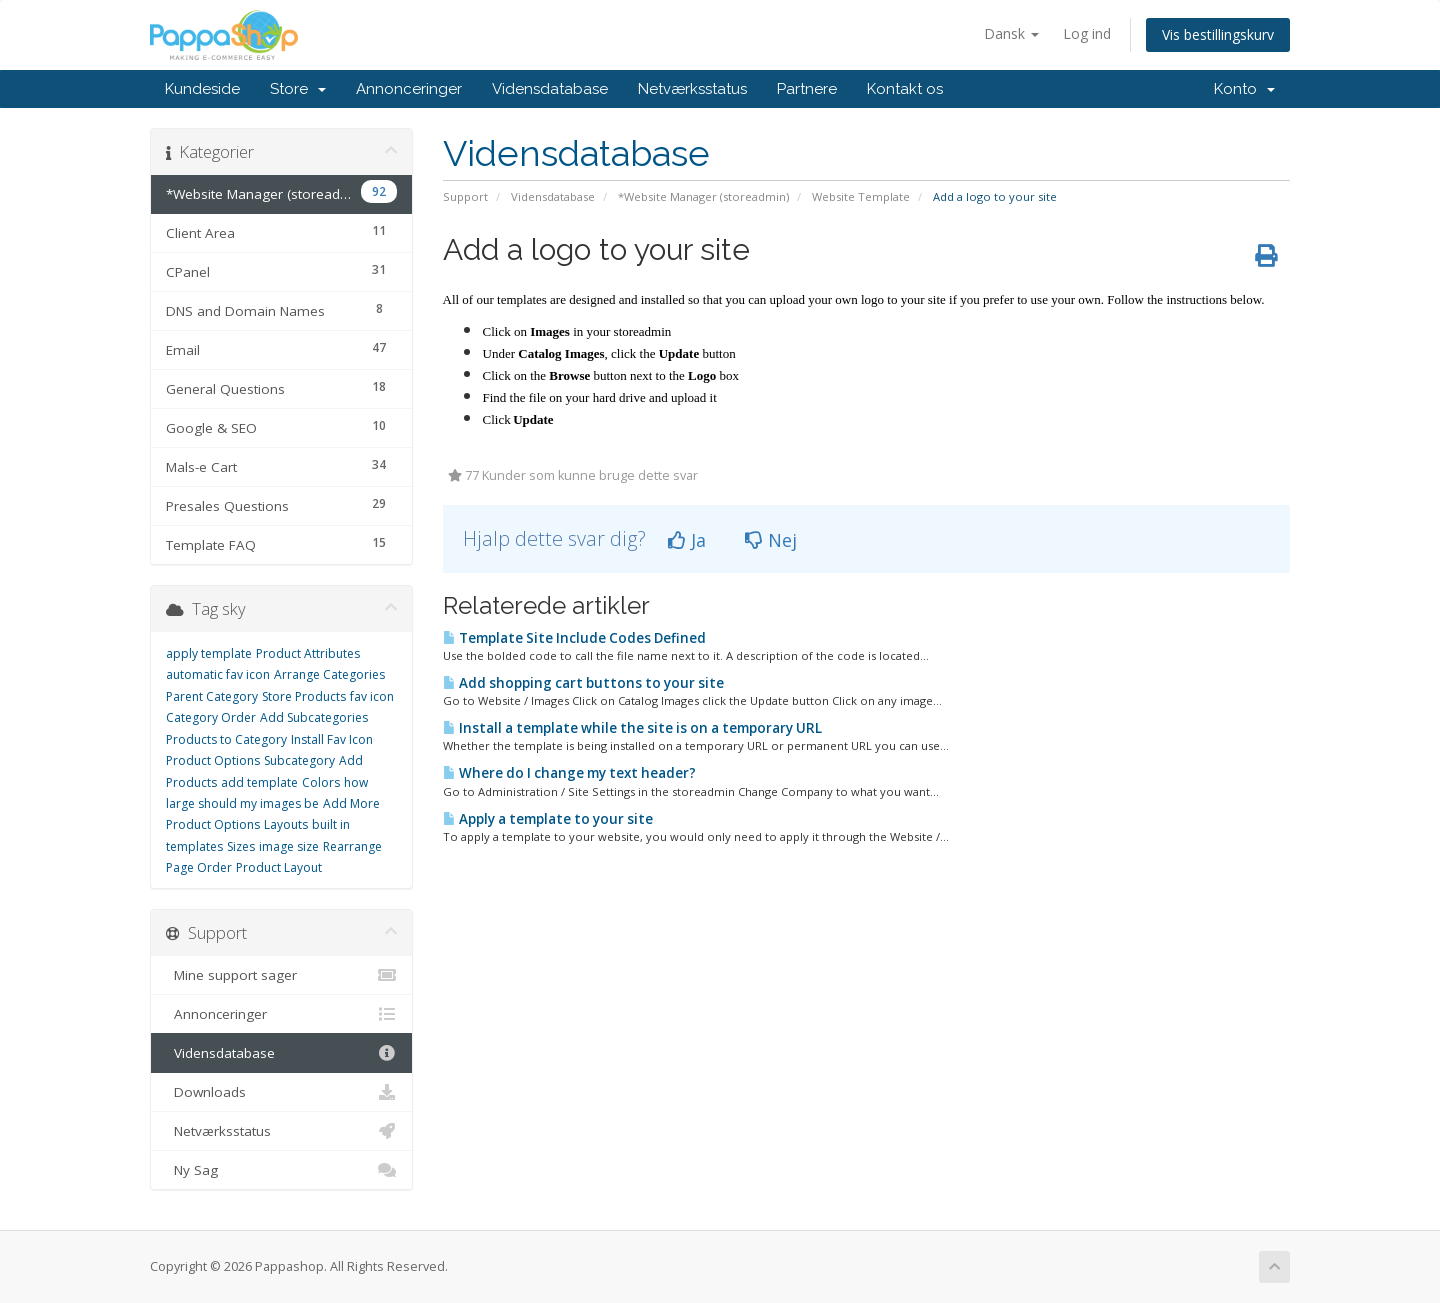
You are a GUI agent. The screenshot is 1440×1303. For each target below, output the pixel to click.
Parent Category (212, 696)
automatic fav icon (218, 674)
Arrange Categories (329, 674)
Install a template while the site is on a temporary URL (632, 728)
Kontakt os (905, 89)
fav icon (372, 696)
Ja (687, 540)
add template (259, 782)
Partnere (807, 89)
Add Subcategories (314, 717)
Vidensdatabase (550, 89)
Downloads (281, 1092)
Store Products (304, 696)
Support (465, 196)
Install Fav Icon (332, 739)
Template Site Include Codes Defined (574, 638)
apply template (209, 653)
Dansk (1011, 33)
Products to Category (226, 739)
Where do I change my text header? (569, 773)
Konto (1244, 89)
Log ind (1087, 33)
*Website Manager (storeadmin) (703, 196)
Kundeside (202, 89)
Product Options (213, 760)
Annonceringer (409, 89)
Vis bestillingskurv (1218, 34)
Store (298, 89)
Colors (321, 782)
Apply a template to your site (548, 819)
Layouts (286, 824)
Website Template (861, 196)
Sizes (241, 846)
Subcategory (299, 760)
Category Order (211, 717)
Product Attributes (308, 653)
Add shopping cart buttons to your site (583, 683)
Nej (771, 540)
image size (289, 846)
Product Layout (279, 867)
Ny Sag (281, 1170)
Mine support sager (281, 975)
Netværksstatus (692, 89)
